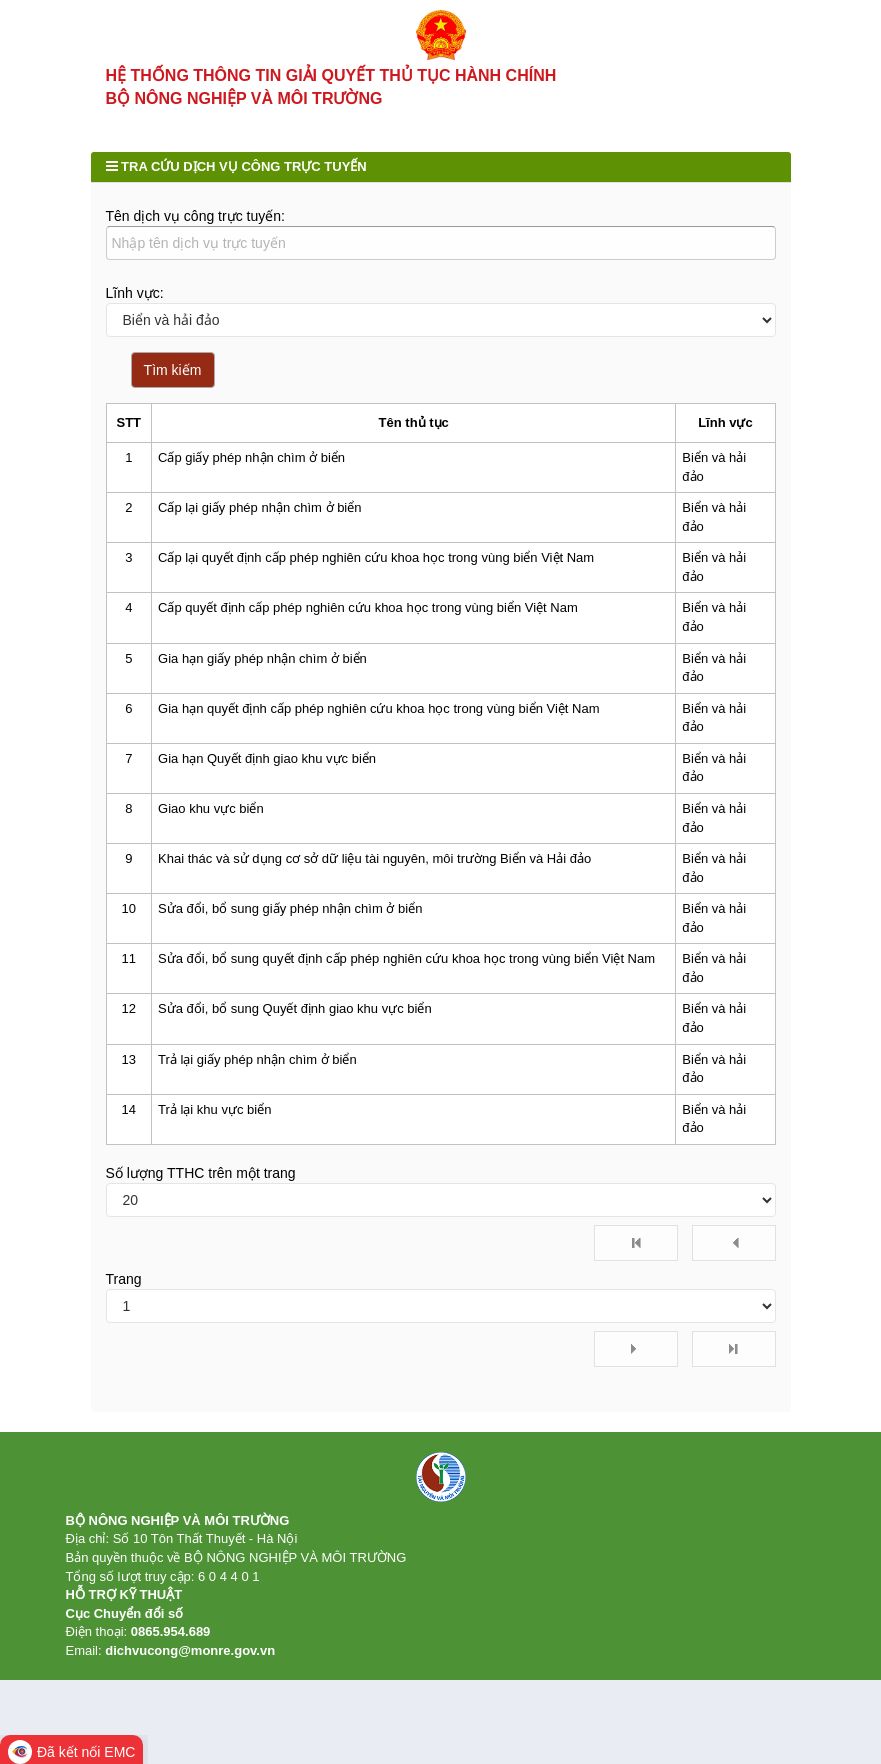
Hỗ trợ (291, 152)
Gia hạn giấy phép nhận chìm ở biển (262, 682)
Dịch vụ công (338, 112)
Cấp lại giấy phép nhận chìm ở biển (259, 531)
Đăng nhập (757, 41)
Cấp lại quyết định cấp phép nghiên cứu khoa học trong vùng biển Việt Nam (376, 581)
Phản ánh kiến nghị (162, 152)
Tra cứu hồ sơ (459, 112)
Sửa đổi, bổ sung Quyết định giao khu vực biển (295, 1033)
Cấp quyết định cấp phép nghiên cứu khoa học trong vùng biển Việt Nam (368, 632)
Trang (124, 1303)
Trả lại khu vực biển (214, 1133)
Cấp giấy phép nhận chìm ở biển (251, 481)
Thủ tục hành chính (198, 112)
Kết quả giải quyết (596, 112)
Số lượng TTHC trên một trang (201, 1197)
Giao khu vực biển (211, 832)
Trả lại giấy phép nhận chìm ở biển (257, 1083)
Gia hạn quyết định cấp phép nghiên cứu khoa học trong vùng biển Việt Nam (378, 732)
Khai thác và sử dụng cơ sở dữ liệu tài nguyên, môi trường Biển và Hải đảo (374, 882)
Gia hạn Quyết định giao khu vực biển (267, 782)
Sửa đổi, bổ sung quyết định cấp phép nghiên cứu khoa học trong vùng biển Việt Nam (406, 982)
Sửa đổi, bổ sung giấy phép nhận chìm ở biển (290, 932)
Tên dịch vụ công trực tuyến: (195, 240)
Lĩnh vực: (135, 317)
